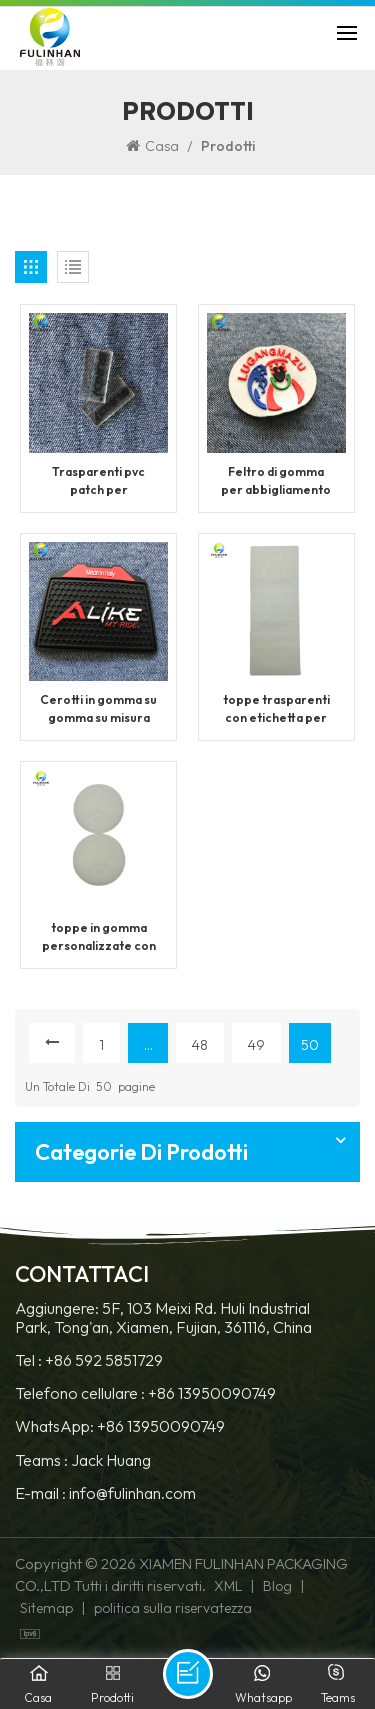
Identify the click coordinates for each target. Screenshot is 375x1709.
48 (200, 1045)
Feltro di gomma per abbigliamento (276, 480)
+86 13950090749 (212, 1393)
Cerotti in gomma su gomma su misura (98, 708)
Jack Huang (111, 1460)
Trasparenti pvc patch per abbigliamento (98, 481)
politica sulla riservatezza (173, 1608)
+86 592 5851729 (104, 1360)
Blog (277, 1586)
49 (256, 1045)
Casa (152, 146)
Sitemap (46, 1608)
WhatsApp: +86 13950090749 (120, 1426)
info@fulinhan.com (132, 1493)
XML (228, 1586)
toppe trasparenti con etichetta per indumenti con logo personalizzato (276, 709)
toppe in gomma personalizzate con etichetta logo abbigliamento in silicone (99, 937)
